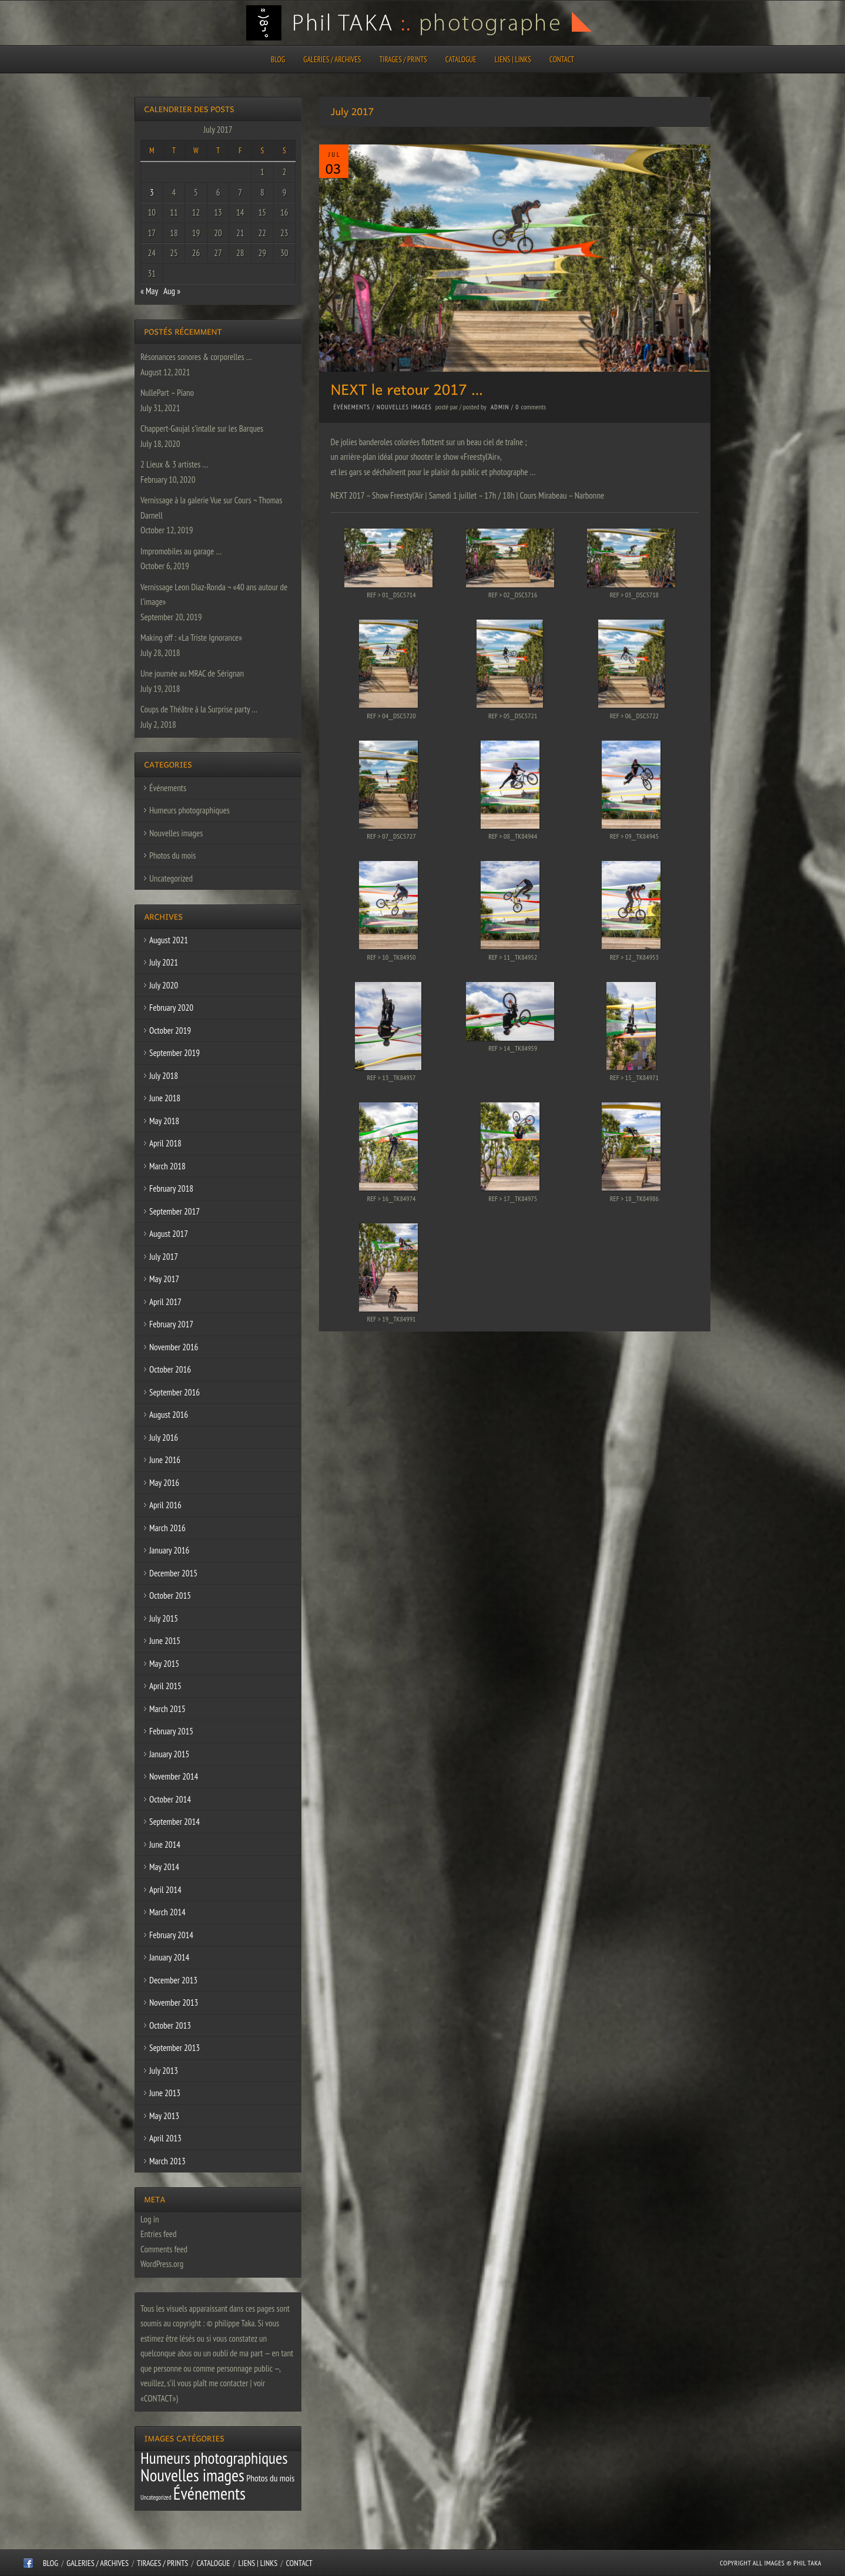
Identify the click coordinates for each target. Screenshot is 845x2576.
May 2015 (164, 1663)
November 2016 (173, 1347)
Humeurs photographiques (189, 810)
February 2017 (171, 1324)
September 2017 (174, 1211)
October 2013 (170, 2025)
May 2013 (164, 2115)
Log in (149, 2219)
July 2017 (163, 1256)
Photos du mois (172, 855)
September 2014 (174, 1821)
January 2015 (169, 1754)
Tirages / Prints (403, 60)
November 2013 (173, 2002)
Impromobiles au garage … (181, 551)
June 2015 (164, 1640)
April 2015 (165, 1685)
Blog (278, 60)
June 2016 (164, 1459)
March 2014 (167, 1912)
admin (500, 407)
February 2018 (171, 1188)
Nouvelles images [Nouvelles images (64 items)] (192, 2475)
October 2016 (170, 1369)
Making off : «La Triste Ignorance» (191, 637)
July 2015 (163, 1618)
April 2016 (165, 1505)
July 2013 (163, 2070)
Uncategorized (171, 878)
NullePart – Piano (167, 392)
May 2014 (164, 1866)
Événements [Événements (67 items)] (209, 2493)
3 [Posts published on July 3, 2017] (152, 192)
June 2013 (164, 2093)
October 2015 (170, 1595)
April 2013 (165, 2138)
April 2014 (165, 1889)
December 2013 (173, 1980)
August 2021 (168, 940)
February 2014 (171, 1935)
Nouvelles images (404, 407)
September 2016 (174, 1392)
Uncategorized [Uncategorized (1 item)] (156, 2497)
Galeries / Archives (332, 60)
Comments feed (163, 2249)
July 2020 (163, 985)
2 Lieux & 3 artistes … (174, 464)
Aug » (171, 291)
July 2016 (163, 1437)
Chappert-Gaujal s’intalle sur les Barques (201, 428)
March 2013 (167, 2161)
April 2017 (165, 1301)
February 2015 (171, 1731)
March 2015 (167, 1708)
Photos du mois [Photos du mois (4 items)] (270, 2478)
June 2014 (164, 1844)
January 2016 (169, 1550)
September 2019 (174, 1052)
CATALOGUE (461, 60)
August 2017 (168, 1233)
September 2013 (174, 2047)
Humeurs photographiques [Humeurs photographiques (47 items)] (214, 2458)
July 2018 (163, 1075)
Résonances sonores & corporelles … (196, 356)
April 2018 (165, 1143)
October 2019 (170, 1030)
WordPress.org (161, 2263)
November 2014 (173, 1776)
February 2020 (171, 1007)
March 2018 (167, 1166)
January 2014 (169, 1957)
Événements (352, 407)
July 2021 (163, 962)
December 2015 (173, 1573)
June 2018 (164, 1098)
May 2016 (164, 1482)
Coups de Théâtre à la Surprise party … (198, 709)
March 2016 (167, 1528)
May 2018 (164, 1120)
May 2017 (164, 1278)
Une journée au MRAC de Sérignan (192, 673)
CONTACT (561, 60)
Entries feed (158, 2233)
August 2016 (168, 1414)
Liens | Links (513, 60)
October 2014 (170, 1799)
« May (149, 291)
